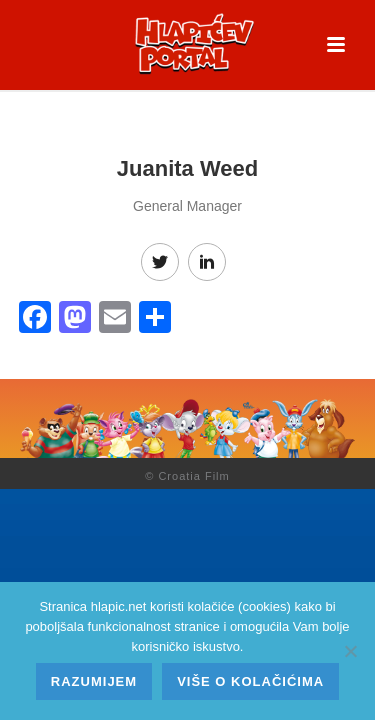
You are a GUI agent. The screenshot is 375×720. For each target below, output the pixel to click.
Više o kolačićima (250, 681)
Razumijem (94, 681)
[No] (350, 651)
